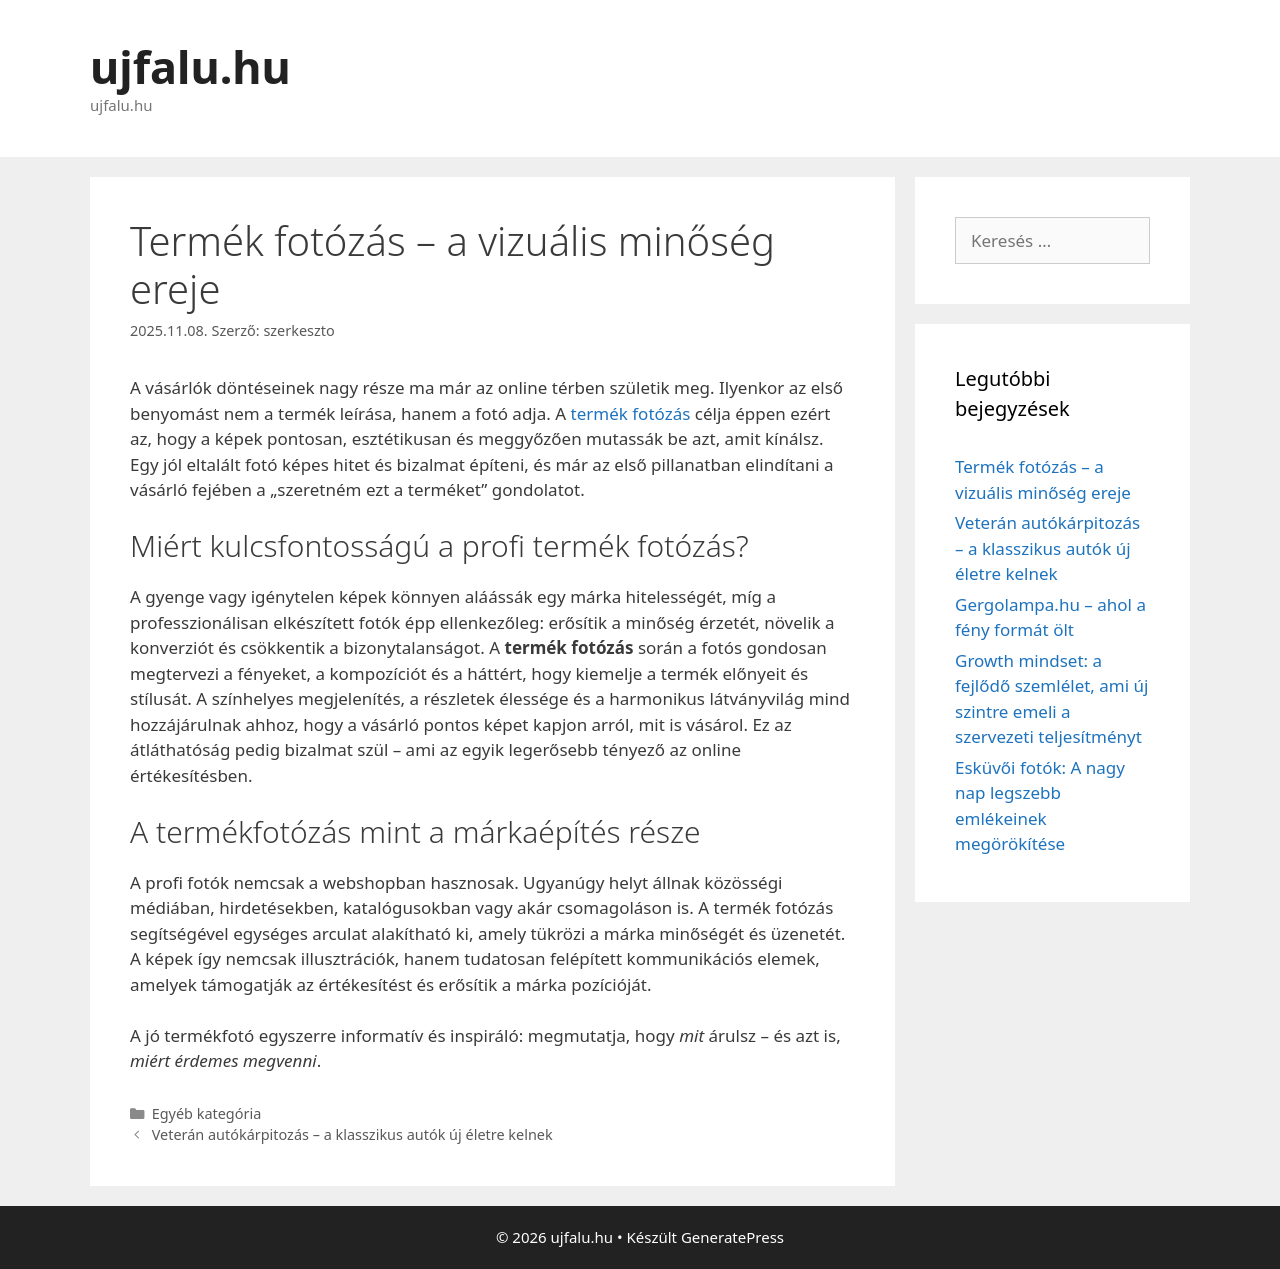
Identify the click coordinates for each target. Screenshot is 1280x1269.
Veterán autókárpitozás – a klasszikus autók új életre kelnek (352, 1134)
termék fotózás (631, 413)
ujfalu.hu (190, 66)
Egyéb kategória (207, 1113)
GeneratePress (732, 1237)
